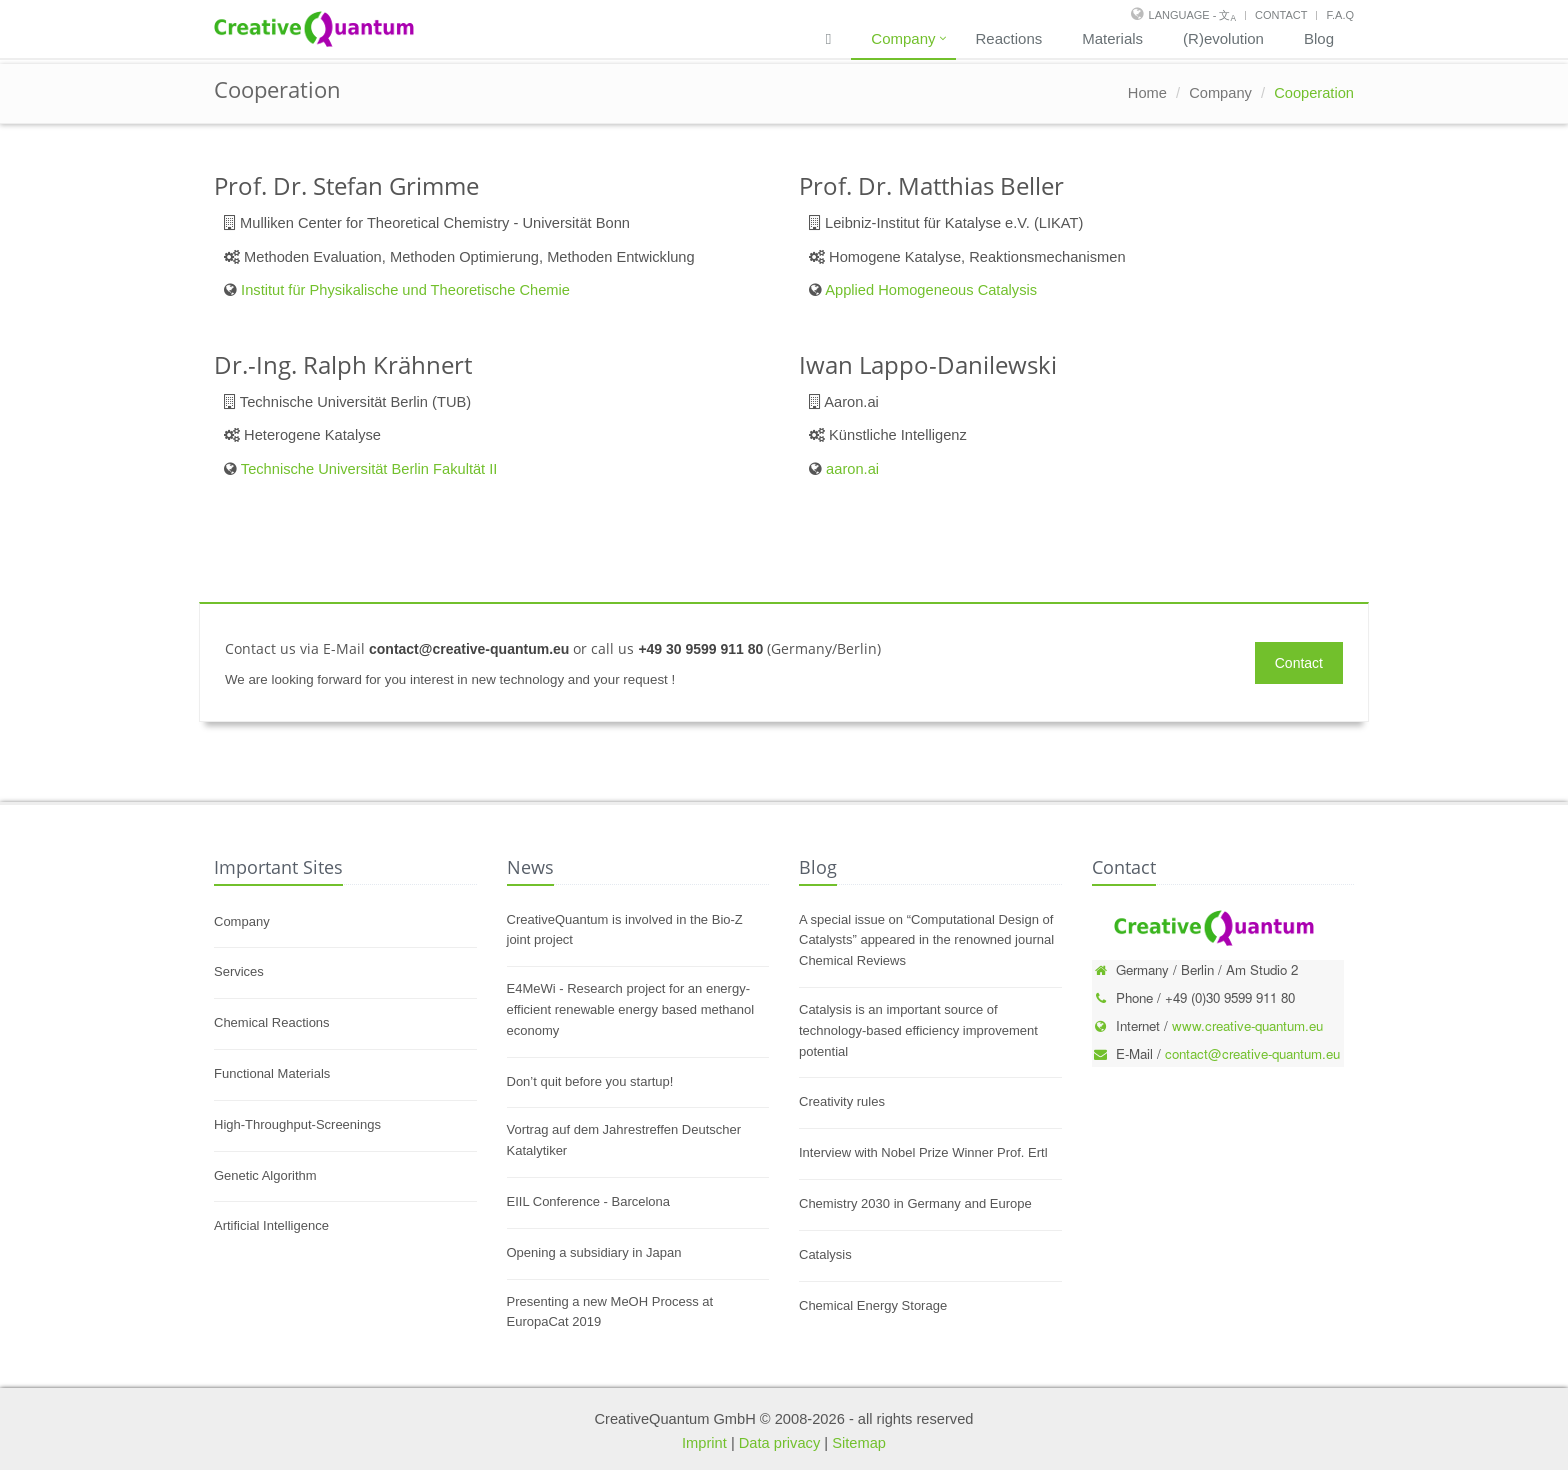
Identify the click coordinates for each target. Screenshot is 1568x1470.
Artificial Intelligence (271, 1225)
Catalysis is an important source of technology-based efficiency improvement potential (918, 1030)
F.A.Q (1340, 15)
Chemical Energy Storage (873, 1305)
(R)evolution (1223, 38)
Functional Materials (272, 1073)
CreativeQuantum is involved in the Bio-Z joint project (625, 930)
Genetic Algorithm (265, 1175)
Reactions (1009, 38)
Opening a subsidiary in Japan (594, 1252)
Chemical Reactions (272, 1022)
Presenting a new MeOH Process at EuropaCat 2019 (610, 1312)
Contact (1281, 15)
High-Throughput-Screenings (297, 1124)
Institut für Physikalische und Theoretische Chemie (405, 290)
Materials (1112, 38)
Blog (1319, 38)
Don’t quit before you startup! (590, 1081)
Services (239, 971)
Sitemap (859, 1443)
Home (1147, 93)
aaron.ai (852, 469)
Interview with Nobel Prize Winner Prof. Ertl (923, 1152)
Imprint (704, 1443)
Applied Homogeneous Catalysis (931, 290)
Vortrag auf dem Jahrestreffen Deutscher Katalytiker (624, 1140)
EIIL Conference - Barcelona (589, 1201)
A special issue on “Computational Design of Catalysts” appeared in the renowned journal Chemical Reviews (926, 940)
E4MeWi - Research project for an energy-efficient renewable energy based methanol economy (631, 1009)
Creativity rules (842, 1101)
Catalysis (825, 1254)
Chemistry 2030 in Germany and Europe (915, 1203)
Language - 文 (1192, 15)
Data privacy (779, 1443)
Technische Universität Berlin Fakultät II (369, 469)
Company (903, 38)
